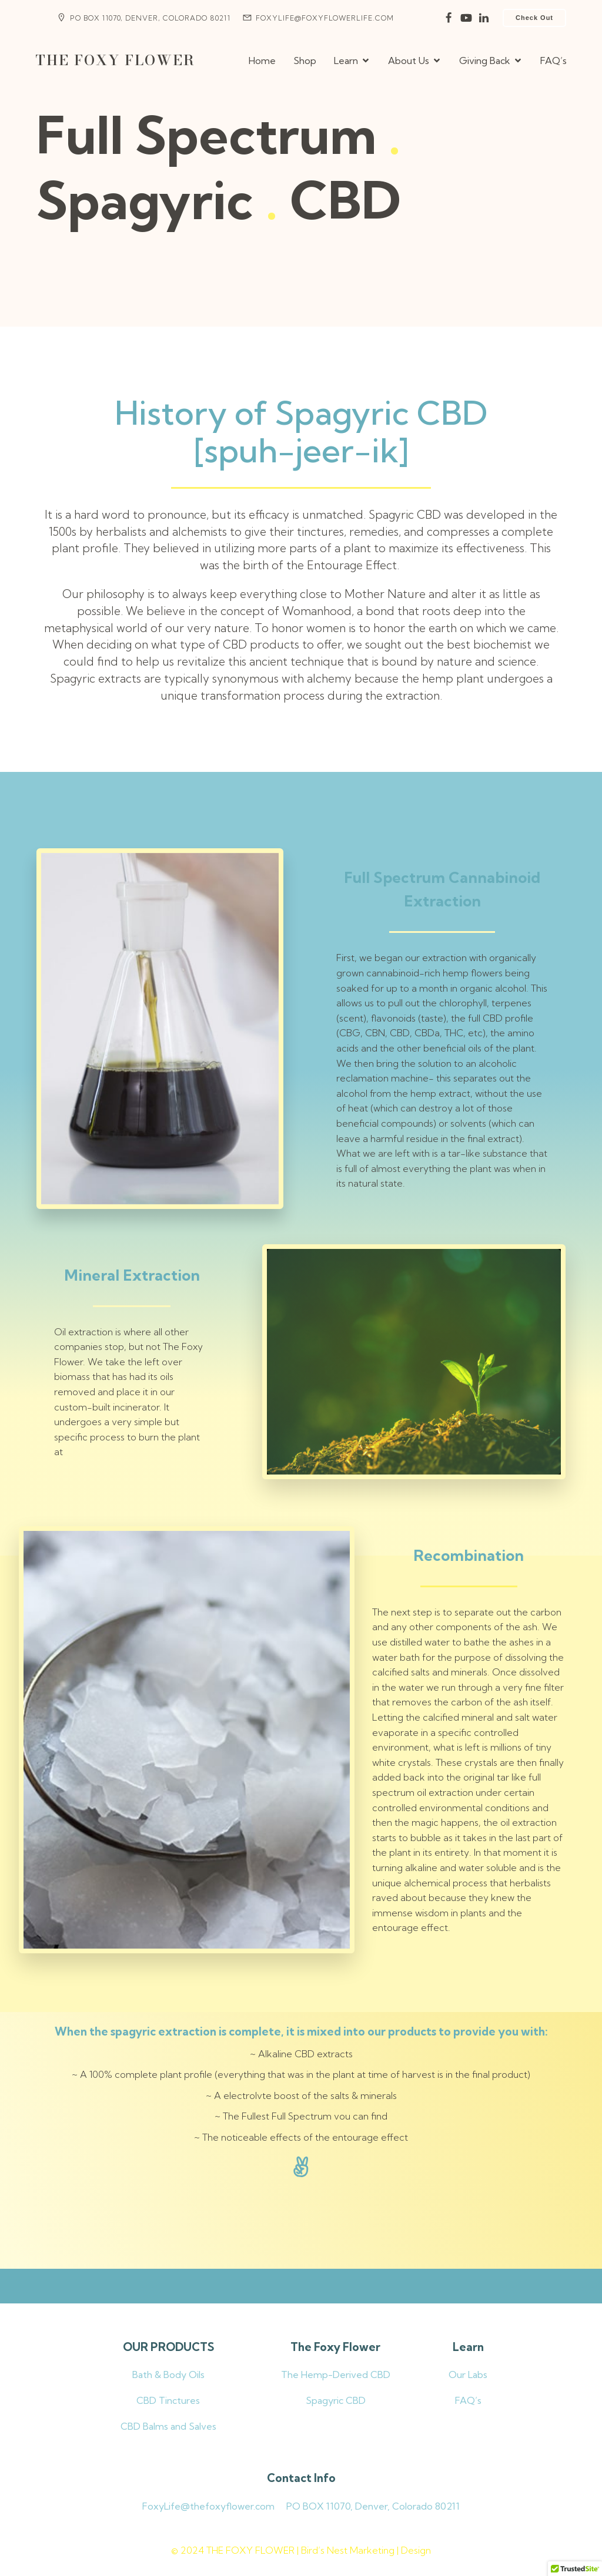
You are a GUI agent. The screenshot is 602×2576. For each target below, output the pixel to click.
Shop (304, 60)
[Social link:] (448, 18)
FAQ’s (553, 60)
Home (262, 60)
